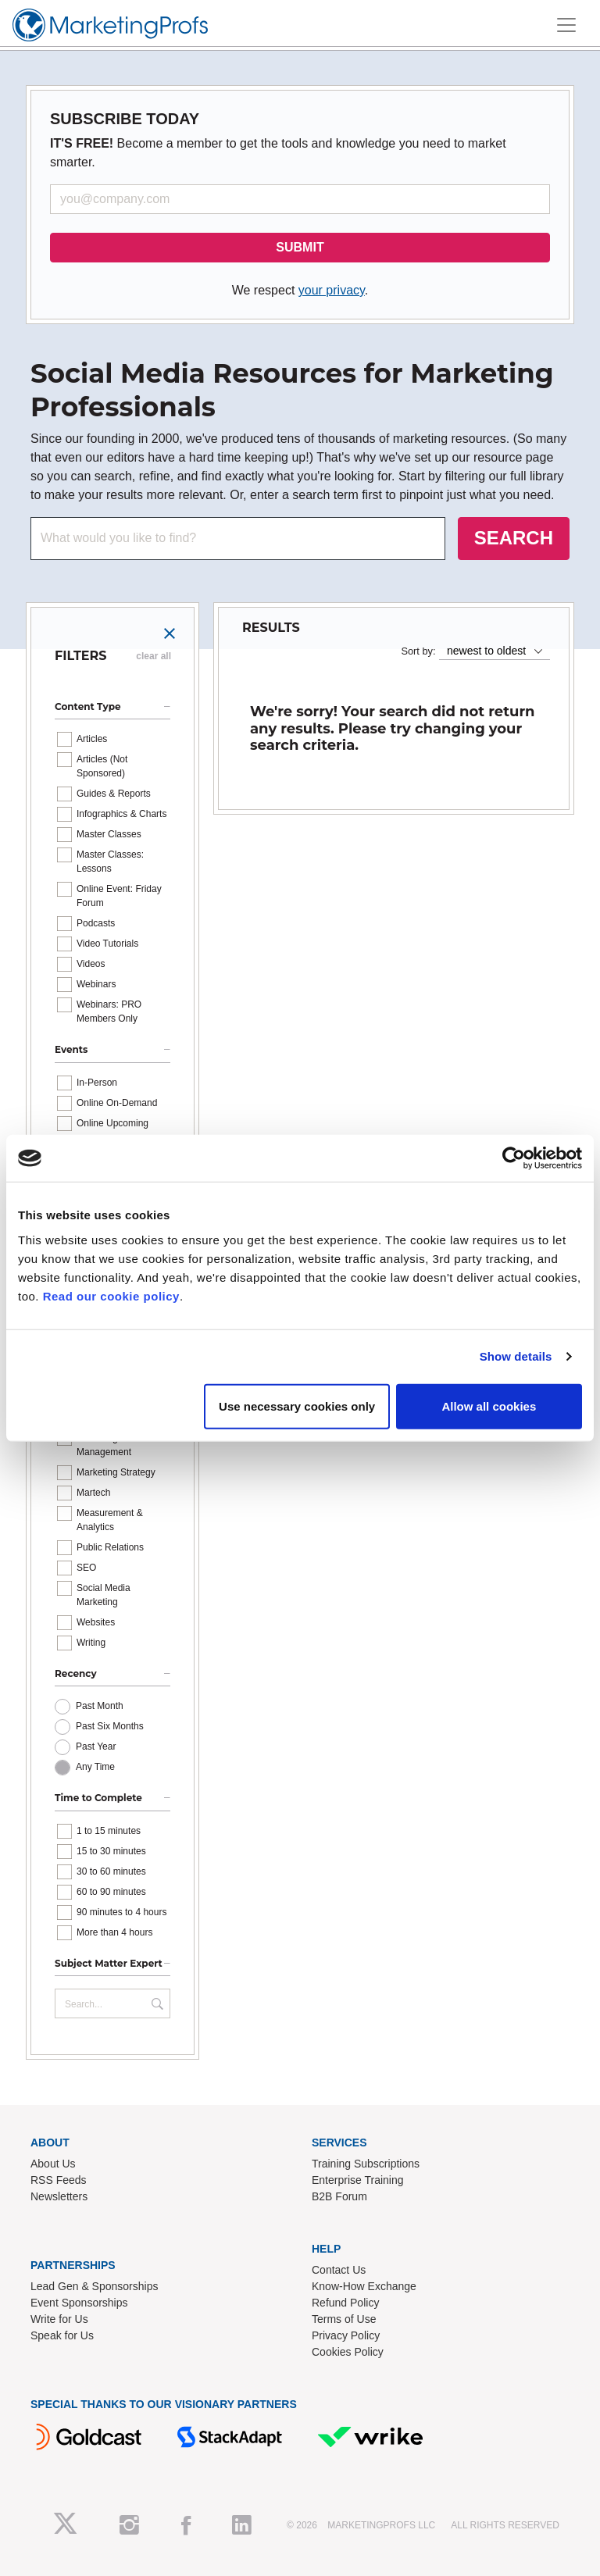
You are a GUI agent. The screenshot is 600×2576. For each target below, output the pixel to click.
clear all (153, 656)
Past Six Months (110, 1726)
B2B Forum (339, 2196)
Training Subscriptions (366, 2163)
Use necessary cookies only (297, 1405)
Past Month (99, 1705)
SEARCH (513, 537)
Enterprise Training (358, 2180)
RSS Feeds (58, 2180)
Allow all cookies (488, 1405)
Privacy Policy (346, 2335)
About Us (53, 2163)
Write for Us (59, 2319)
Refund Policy (345, 2302)
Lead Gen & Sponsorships (94, 2286)
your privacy (331, 290)
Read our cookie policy (111, 1295)
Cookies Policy (348, 2352)
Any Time (95, 1766)
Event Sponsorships (79, 2302)
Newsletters (59, 2196)
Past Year (96, 1746)
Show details (516, 1356)
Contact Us (339, 2270)
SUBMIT (299, 247)
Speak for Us (62, 2335)
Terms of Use (344, 2319)
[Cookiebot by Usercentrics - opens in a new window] (513, 1158)
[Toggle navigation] (566, 25)
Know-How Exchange (364, 2286)
